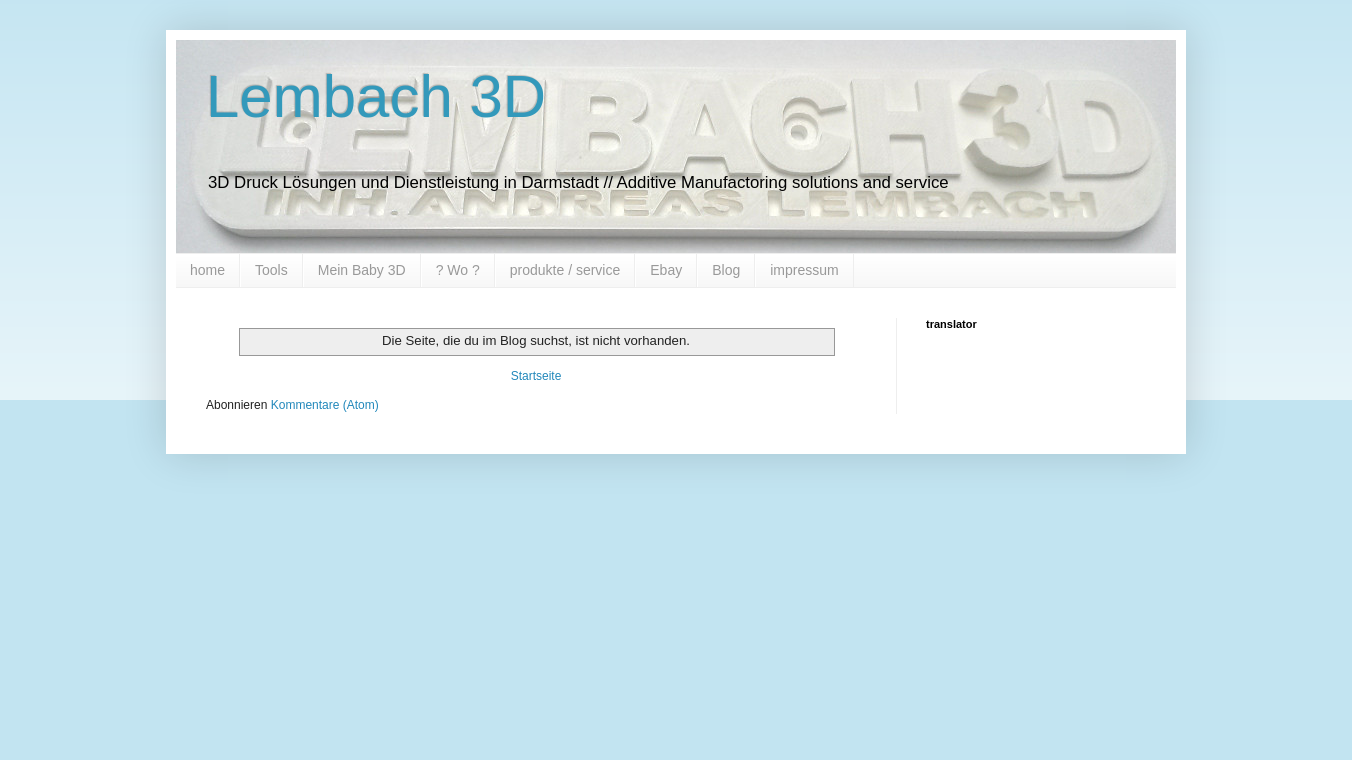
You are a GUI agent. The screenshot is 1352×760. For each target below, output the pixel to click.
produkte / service (565, 270)
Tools (271, 270)
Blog (726, 270)
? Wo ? (458, 270)
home (207, 270)
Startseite (536, 376)
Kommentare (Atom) (325, 405)
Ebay (666, 270)
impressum (804, 270)
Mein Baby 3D (362, 270)
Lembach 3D (376, 96)
